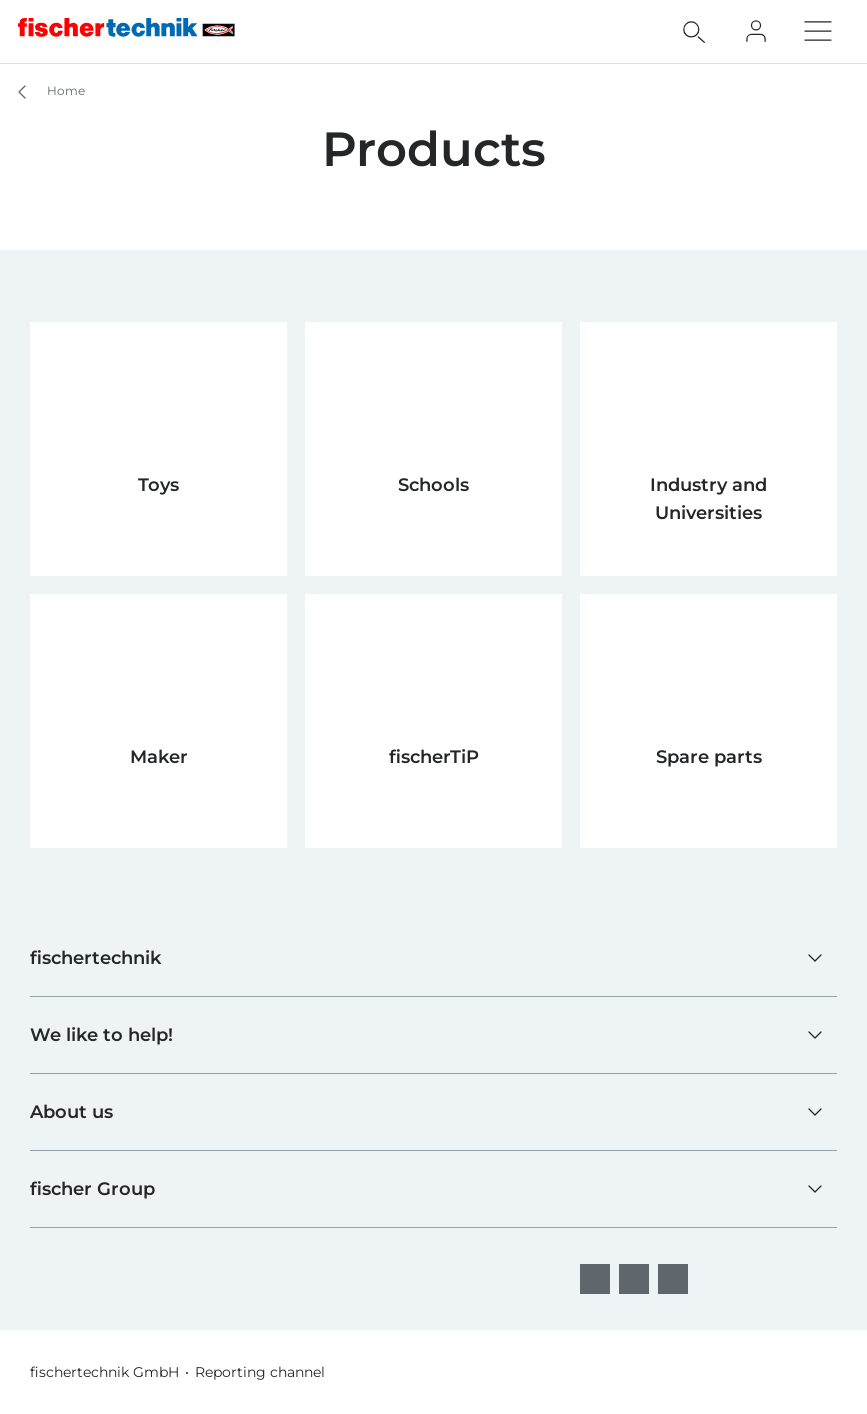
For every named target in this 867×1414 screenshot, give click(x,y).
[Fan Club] (756, 31)
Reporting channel (260, 1372)
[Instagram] (634, 1279)
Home (42, 92)
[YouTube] (673, 1279)
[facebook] (595, 1279)
